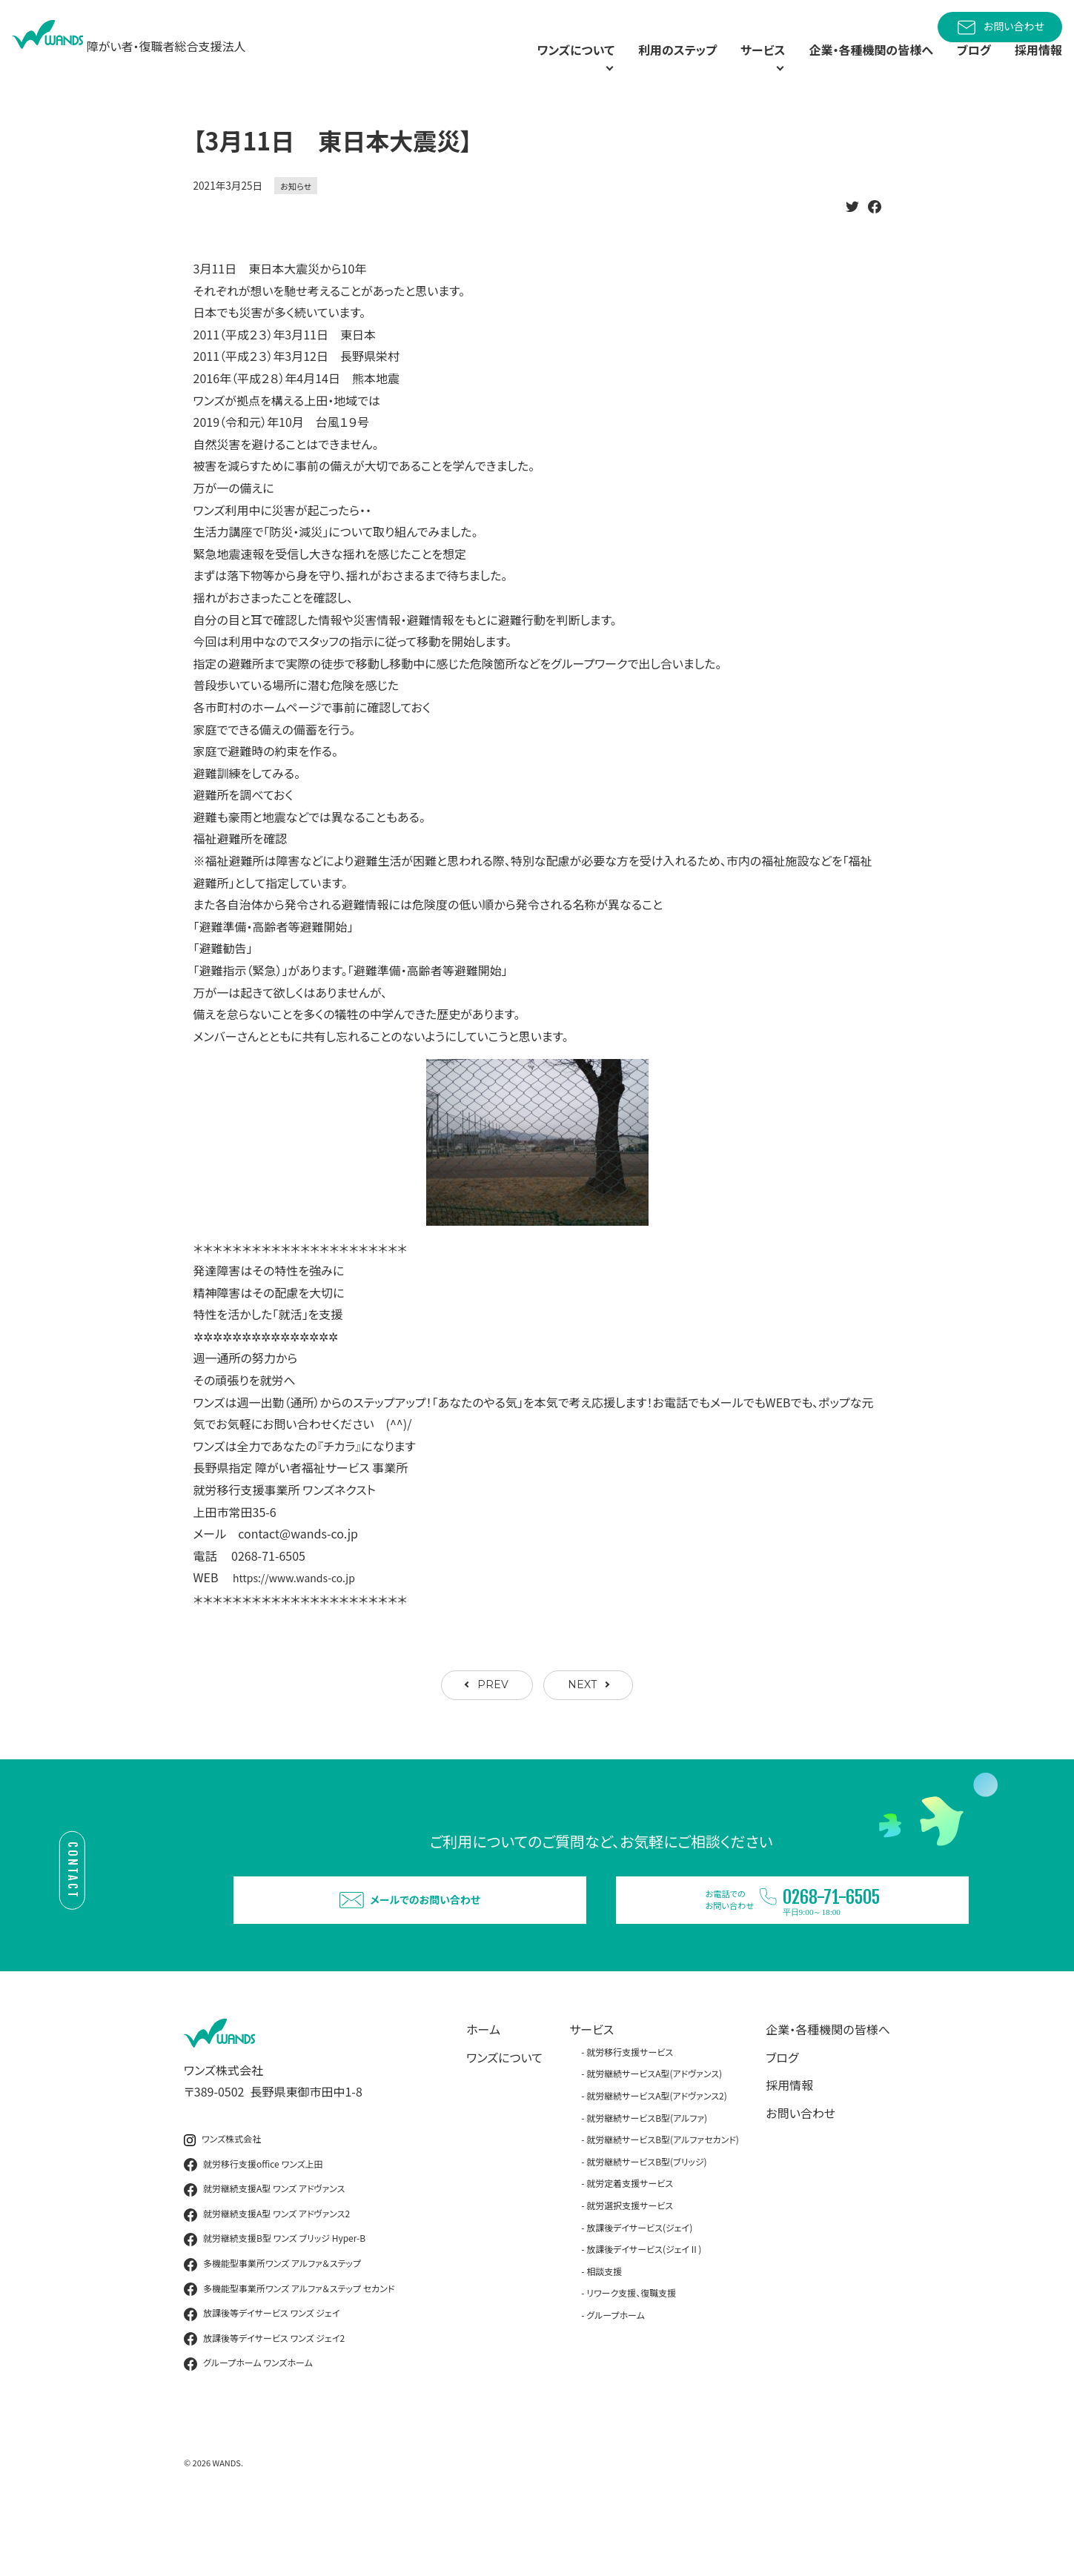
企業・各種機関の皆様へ (853, 66)
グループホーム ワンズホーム (248, 2424)
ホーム (483, 2090)
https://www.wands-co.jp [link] (302, 1612)
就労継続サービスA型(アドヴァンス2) (656, 2156)
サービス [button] (722, 66)
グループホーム (615, 2375)
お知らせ (295, 220)
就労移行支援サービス (629, 2112)
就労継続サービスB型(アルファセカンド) (662, 2200)
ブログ (966, 66)
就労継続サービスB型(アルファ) (646, 2178)
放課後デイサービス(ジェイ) (639, 2288)
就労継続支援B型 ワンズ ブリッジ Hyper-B (274, 2300)
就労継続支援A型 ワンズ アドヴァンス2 (267, 2275)
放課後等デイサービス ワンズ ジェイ (261, 2374)
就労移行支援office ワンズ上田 (253, 2225)
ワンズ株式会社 (222, 2200)
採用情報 (1035, 66)
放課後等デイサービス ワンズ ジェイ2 (264, 2399)
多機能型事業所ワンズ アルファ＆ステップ (272, 2324)
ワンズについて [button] (506, 66)
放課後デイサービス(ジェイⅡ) (643, 2309)
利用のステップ (630, 66)
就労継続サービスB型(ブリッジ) (646, 2222)
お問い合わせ (999, 27)
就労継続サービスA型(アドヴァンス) (654, 2134)
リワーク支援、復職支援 (631, 2354)
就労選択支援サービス (629, 2266)
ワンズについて (504, 2118)
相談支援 (604, 2332)
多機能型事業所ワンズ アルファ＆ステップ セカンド (289, 2350)
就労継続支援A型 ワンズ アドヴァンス (264, 2250)
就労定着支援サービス (629, 2244)
